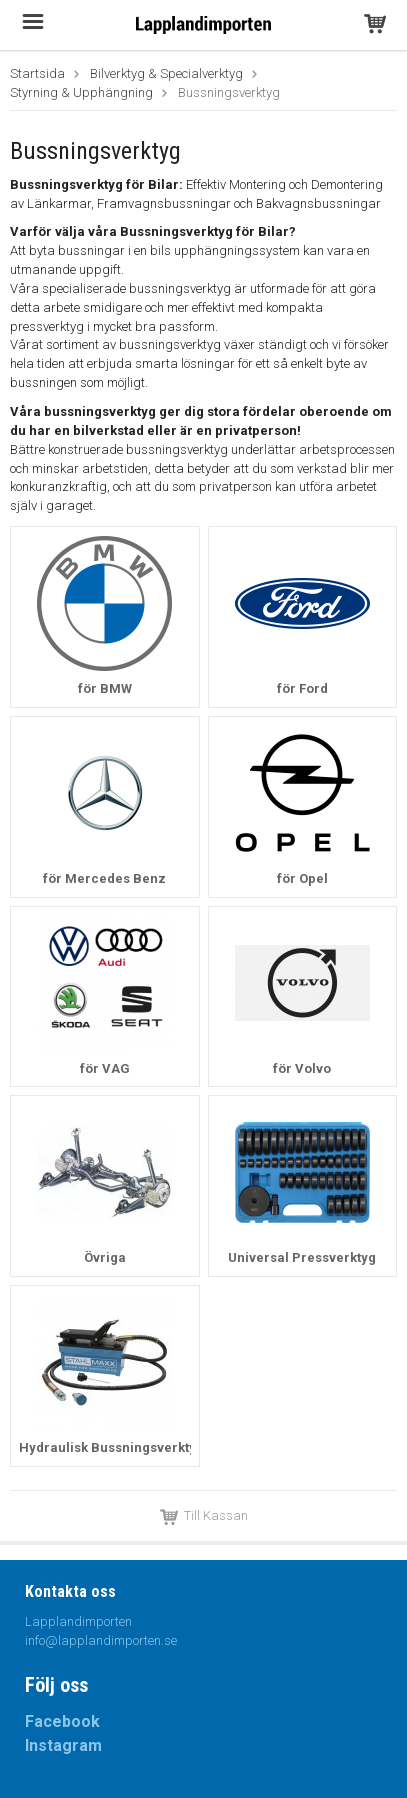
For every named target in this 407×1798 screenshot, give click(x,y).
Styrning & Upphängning (81, 92)
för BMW (105, 688)
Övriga (105, 1257)
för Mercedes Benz (104, 878)
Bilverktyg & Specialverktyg (166, 73)
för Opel (302, 878)
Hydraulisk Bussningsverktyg (111, 1447)
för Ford (302, 688)
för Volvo (302, 1068)
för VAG (105, 1068)
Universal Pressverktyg (302, 1257)
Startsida (37, 73)
